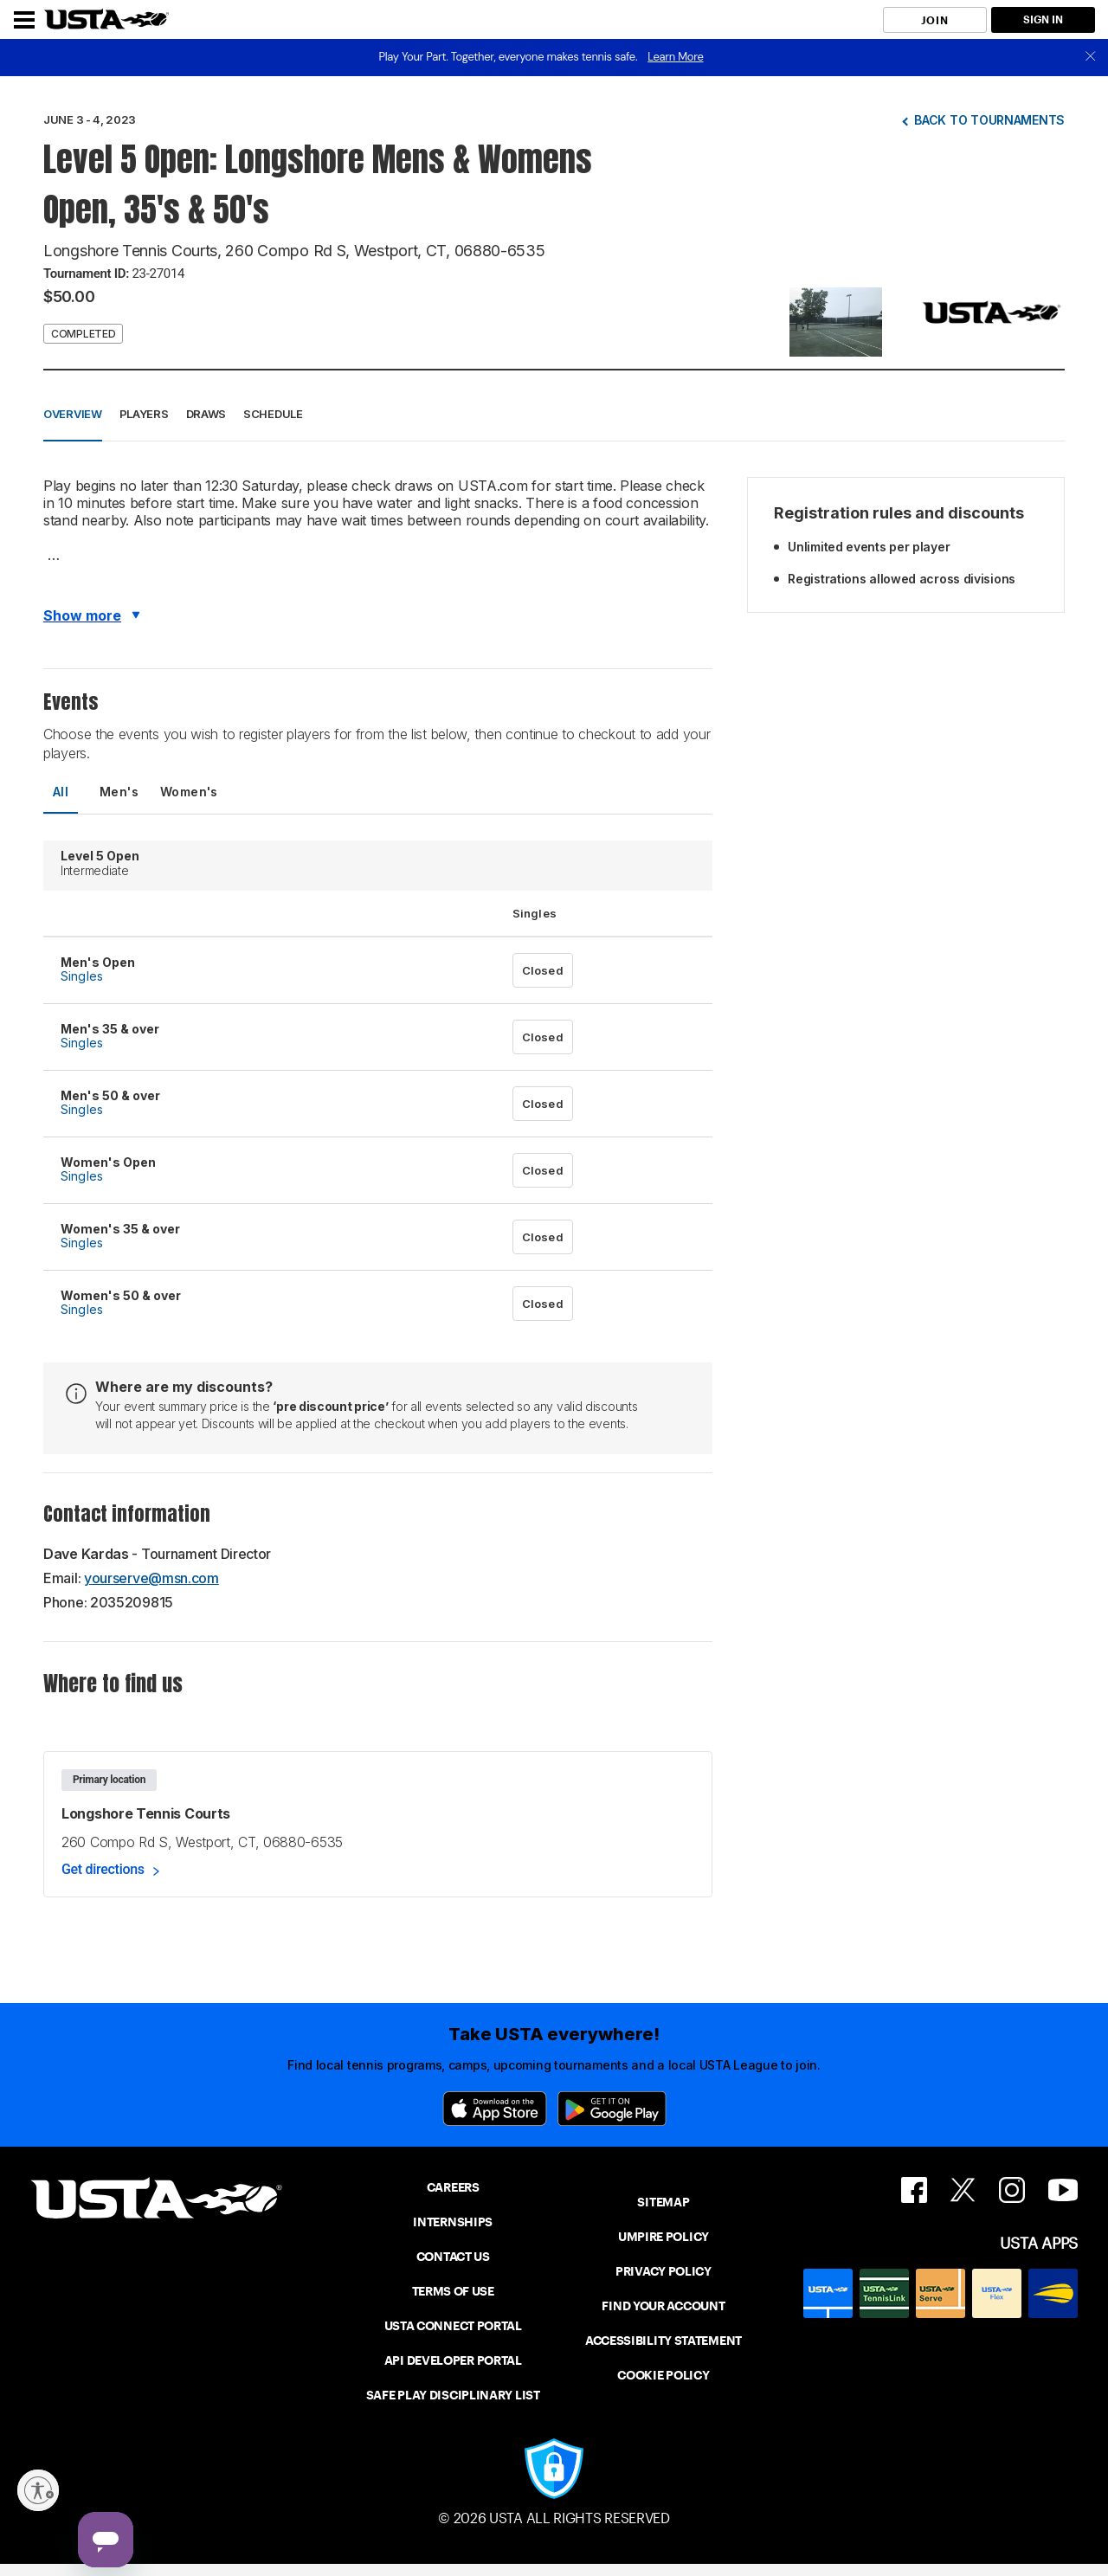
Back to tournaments (989, 120)
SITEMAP (663, 2202)
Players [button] (144, 414)
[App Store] (494, 2108)
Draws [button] (206, 414)
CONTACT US (453, 2256)
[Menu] (24, 20)
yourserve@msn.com (151, 1578)
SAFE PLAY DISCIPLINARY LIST (453, 2395)
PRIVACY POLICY (663, 2271)
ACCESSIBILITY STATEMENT (663, 2340)
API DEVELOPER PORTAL (453, 2360)
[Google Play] (612, 2108)
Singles (82, 976)
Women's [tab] (189, 791)
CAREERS (453, 2187)
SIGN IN (1043, 19)
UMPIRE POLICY (663, 2236)
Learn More (675, 56)
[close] (1091, 57)
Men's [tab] (119, 791)
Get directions (103, 1869)
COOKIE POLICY (663, 2375)
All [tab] (60, 791)
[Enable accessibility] (38, 2490)
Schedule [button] (273, 414)
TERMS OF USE (453, 2291)
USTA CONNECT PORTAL (453, 2326)
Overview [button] (72, 414)
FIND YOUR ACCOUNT (663, 2306)
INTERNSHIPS (453, 2222)
